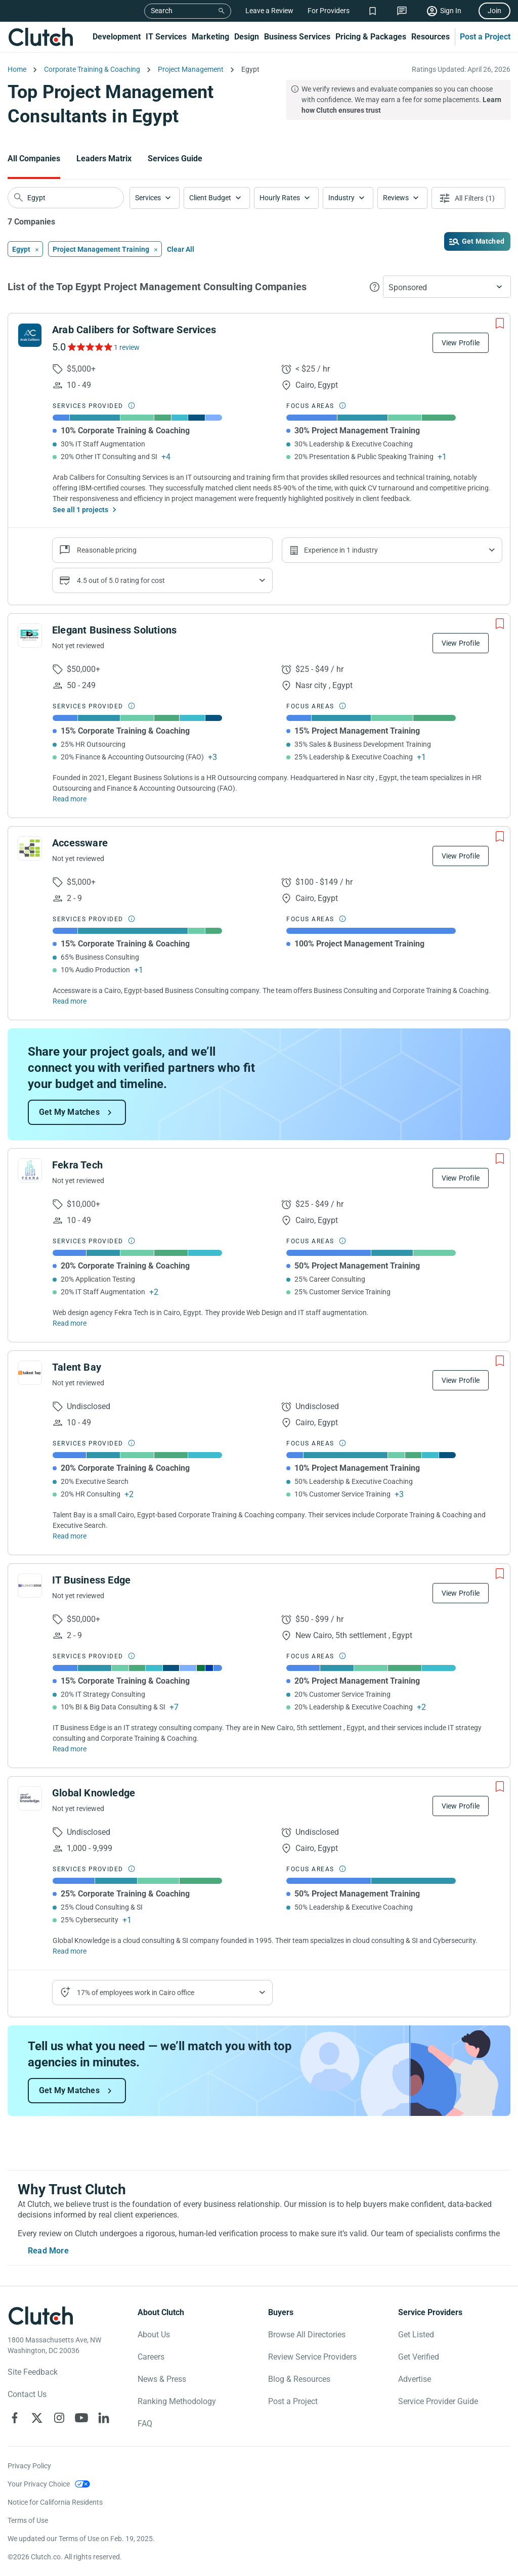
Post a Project (485, 36)
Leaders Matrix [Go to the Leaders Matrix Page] (104, 158)
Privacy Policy (29, 2466)
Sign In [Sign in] (450, 11)
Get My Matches (69, 1112)
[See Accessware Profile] (30, 848)
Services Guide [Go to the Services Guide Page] (175, 158)
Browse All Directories (307, 2334)
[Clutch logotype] (40, 2316)
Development (117, 36)
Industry (341, 198)
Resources (430, 36)
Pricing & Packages (370, 36)
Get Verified (418, 2357)
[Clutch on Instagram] (59, 2418)
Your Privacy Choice (39, 2484)
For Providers (329, 11)
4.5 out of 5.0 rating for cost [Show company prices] (121, 580)
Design (246, 36)
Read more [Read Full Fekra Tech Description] (70, 1323)
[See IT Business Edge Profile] (30, 1585)
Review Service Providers (312, 2357)
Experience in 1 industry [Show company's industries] (341, 550)
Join (494, 11)
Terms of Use (28, 2520)
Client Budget (210, 198)
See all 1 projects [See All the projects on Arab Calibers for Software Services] (80, 510)
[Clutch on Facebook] (15, 2418)
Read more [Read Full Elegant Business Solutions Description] (70, 799)
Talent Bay (76, 1367)
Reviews (396, 198)
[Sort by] (446, 286)
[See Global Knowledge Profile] (30, 1798)
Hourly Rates (280, 198)
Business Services (297, 36)
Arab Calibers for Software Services (134, 330)
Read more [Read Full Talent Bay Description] (70, 1536)
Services (148, 198)
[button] (154, 198)
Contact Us (27, 2394)
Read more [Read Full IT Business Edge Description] (70, 1749)
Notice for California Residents (55, 2502)
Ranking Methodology (177, 2401)
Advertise (414, 2379)
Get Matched (483, 241)
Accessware (80, 843)
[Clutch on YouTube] (81, 2418)
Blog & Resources (299, 2379)
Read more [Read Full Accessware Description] (70, 1001)
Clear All (180, 249)
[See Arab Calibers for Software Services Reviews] (89, 347)
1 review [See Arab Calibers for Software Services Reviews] (127, 347)
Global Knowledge (93, 1793)
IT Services (166, 36)
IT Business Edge (91, 1580)
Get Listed (416, 2334)
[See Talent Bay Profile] (30, 1373)
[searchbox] (66, 197)
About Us (154, 2334)
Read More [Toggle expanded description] (48, 2250)
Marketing (210, 36)
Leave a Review (269, 11)
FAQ (145, 2423)
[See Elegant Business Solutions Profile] (30, 635)
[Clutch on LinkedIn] (104, 2418)
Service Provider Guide (438, 2401)
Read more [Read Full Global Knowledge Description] (70, 1951)
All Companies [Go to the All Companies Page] (34, 158)
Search (161, 11)
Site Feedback (33, 2372)
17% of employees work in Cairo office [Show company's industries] (135, 1993)
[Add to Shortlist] (499, 323)
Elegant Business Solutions (114, 630)
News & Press (162, 2379)
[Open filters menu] (468, 198)
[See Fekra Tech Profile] (30, 1170)
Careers (151, 2357)
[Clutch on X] (37, 2418)
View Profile (461, 343)
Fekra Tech (77, 1165)
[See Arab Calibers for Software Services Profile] (30, 335)
